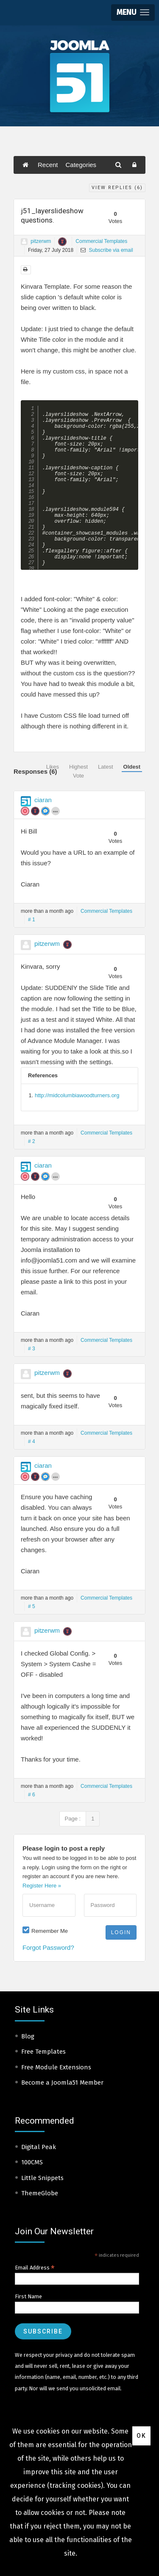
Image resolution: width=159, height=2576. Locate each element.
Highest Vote (78, 771)
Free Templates (43, 2051)
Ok (141, 2435)
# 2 (31, 1141)
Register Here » (41, 1885)
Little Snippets (42, 2178)
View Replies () (117, 187)
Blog (27, 2036)
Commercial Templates (101, 241)
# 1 (31, 920)
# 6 (31, 1795)
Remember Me (49, 1931)
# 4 (31, 1441)
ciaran (43, 799)
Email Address (35, 2268)
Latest (105, 767)
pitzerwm (41, 241)
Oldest (131, 767)
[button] (133, 12)
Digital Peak (38, 2147)
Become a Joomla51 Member (62, 2082)
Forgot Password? (48, 1947)
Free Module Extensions (56, 2067)
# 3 (31, 1349)
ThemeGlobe (39, 2193)
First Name (28, 2296)
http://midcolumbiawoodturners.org (77, 1095)
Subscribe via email (107, 250)
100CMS (32, 2162)
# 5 (31, 1606)
